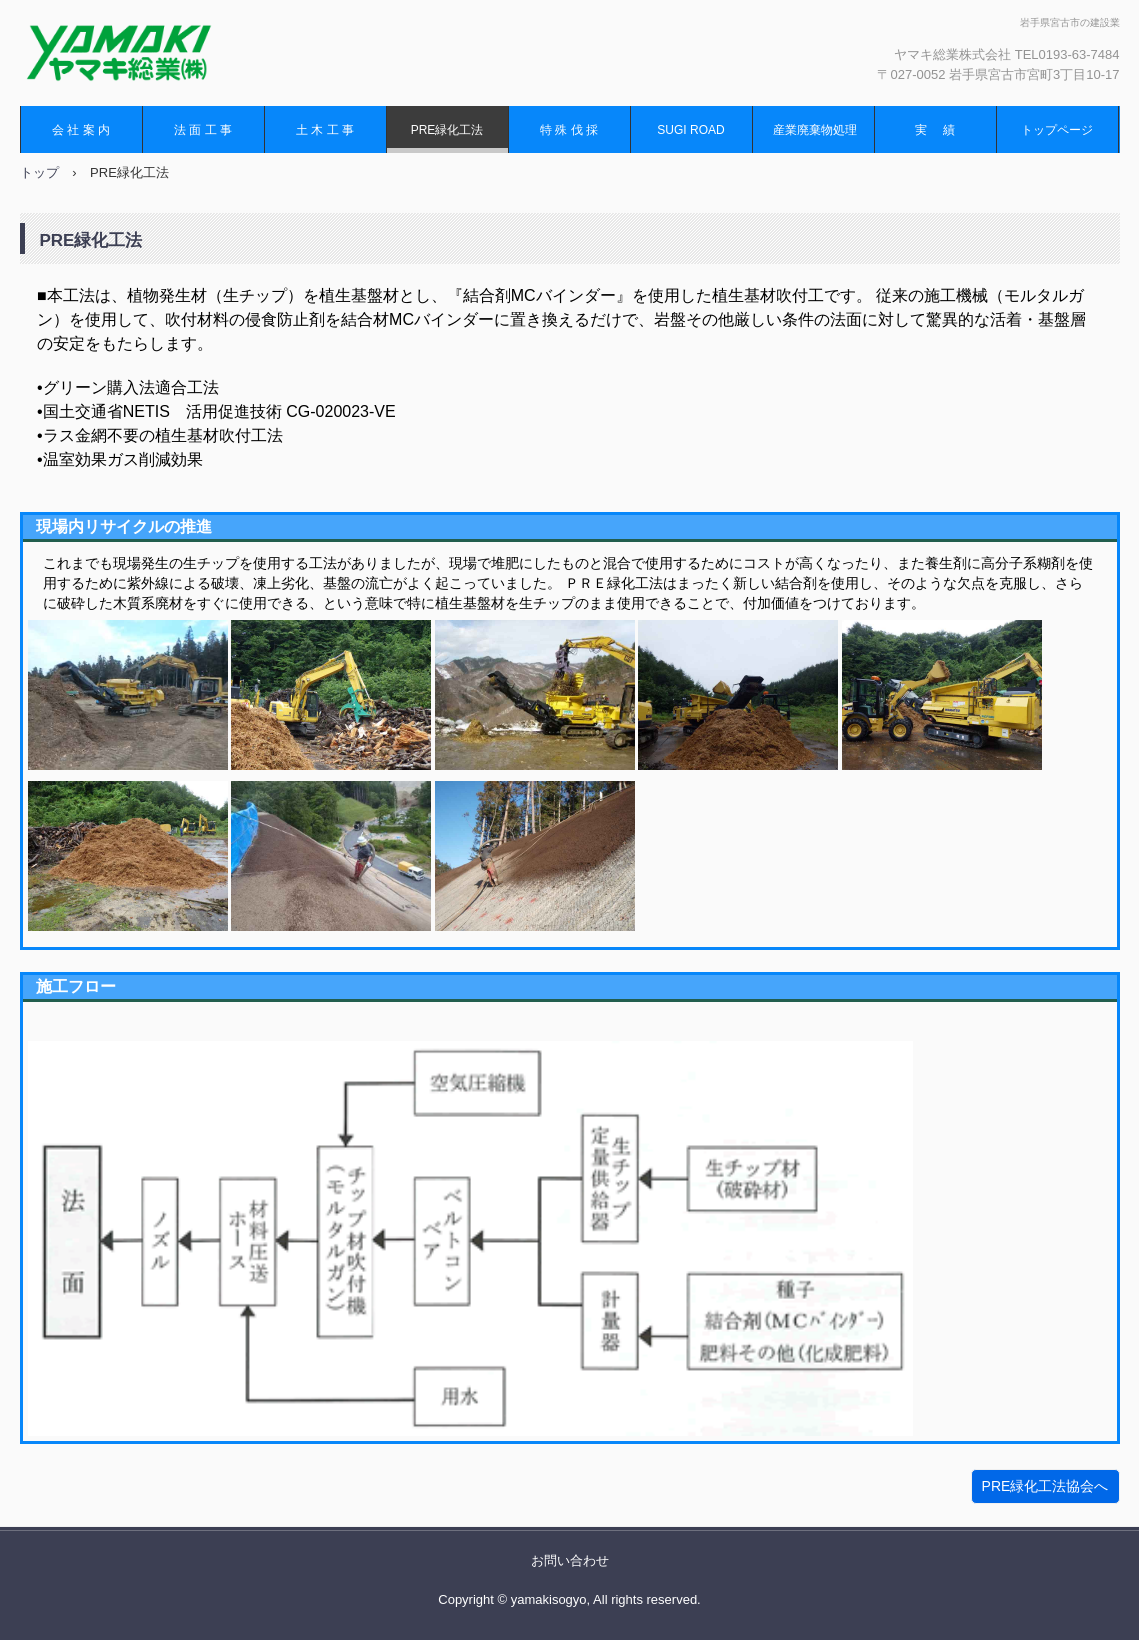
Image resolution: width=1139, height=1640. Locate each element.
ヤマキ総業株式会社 (145, 53)
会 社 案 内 (81, 130)
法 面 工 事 (203, 130)
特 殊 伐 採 (569, 130)
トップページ (1057, 130)
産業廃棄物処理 (815, 130)
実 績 (934, 130)
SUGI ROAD (690, 130)
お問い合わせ (570, 1560)
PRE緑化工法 (447, 130)
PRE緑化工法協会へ (1045, 1486)
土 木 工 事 (325, 130)
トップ (39, 172)
